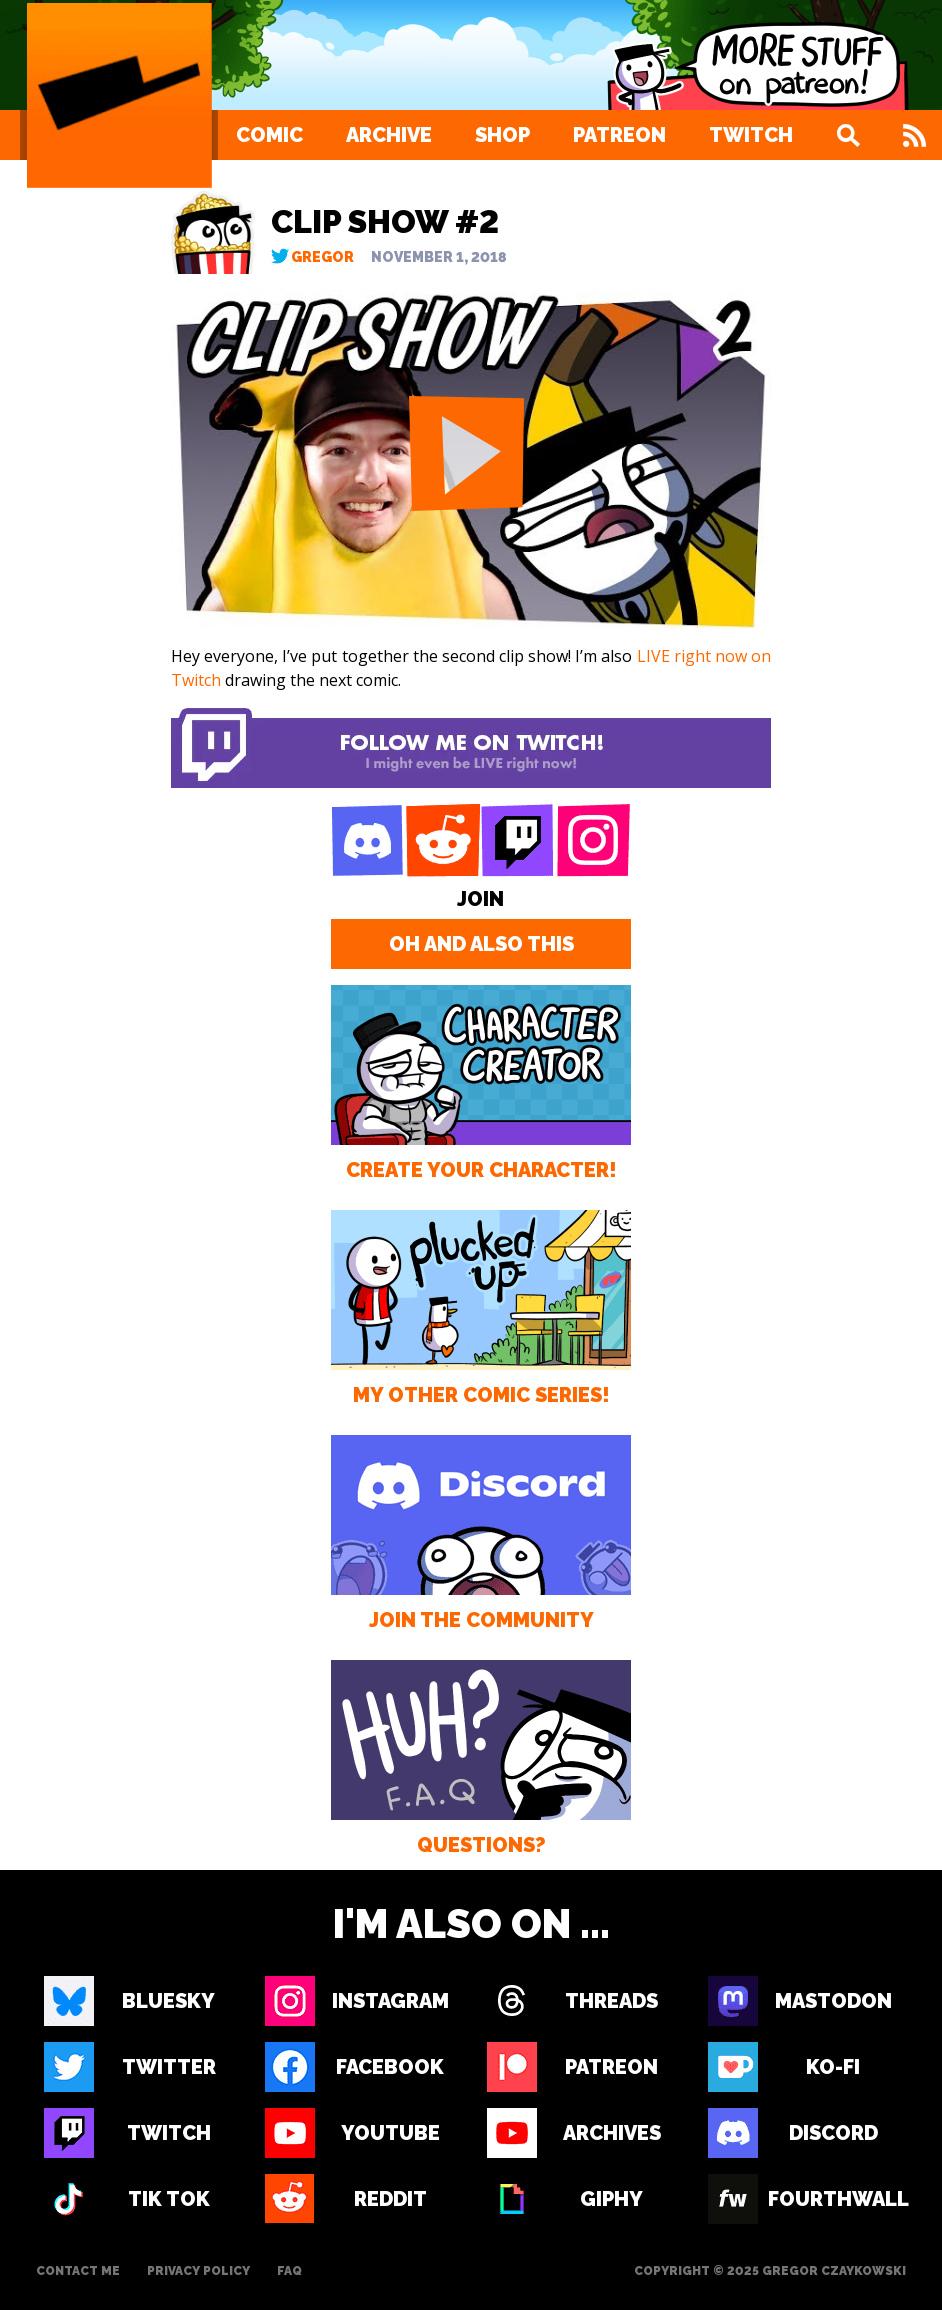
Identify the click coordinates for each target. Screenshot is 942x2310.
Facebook (390, 2067)
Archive (389, 135)
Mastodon (833, 2001)
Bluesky (168, 2001)
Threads (611, 2001)
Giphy (611, 2199)
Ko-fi (833, 2067)
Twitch (751, 135)
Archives (612, 2133)
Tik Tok (169, 2199)
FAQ (289, 2271)
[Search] (848, 135)
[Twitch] (518, 841)
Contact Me (78, 2271)
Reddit (390, 2199)
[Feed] (914, 135)
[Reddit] (443, 841)
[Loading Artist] (119, 95)
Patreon (619, 135)
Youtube (390, 2133)
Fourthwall (833, 2199)
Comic (269, 135)
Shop (502, 135)
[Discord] (368, 841)
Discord (833, 2133)
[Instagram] (593, 841)
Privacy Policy (198, 2271)
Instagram (390, 2001)
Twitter (169, 2067)
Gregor (322, 257)
